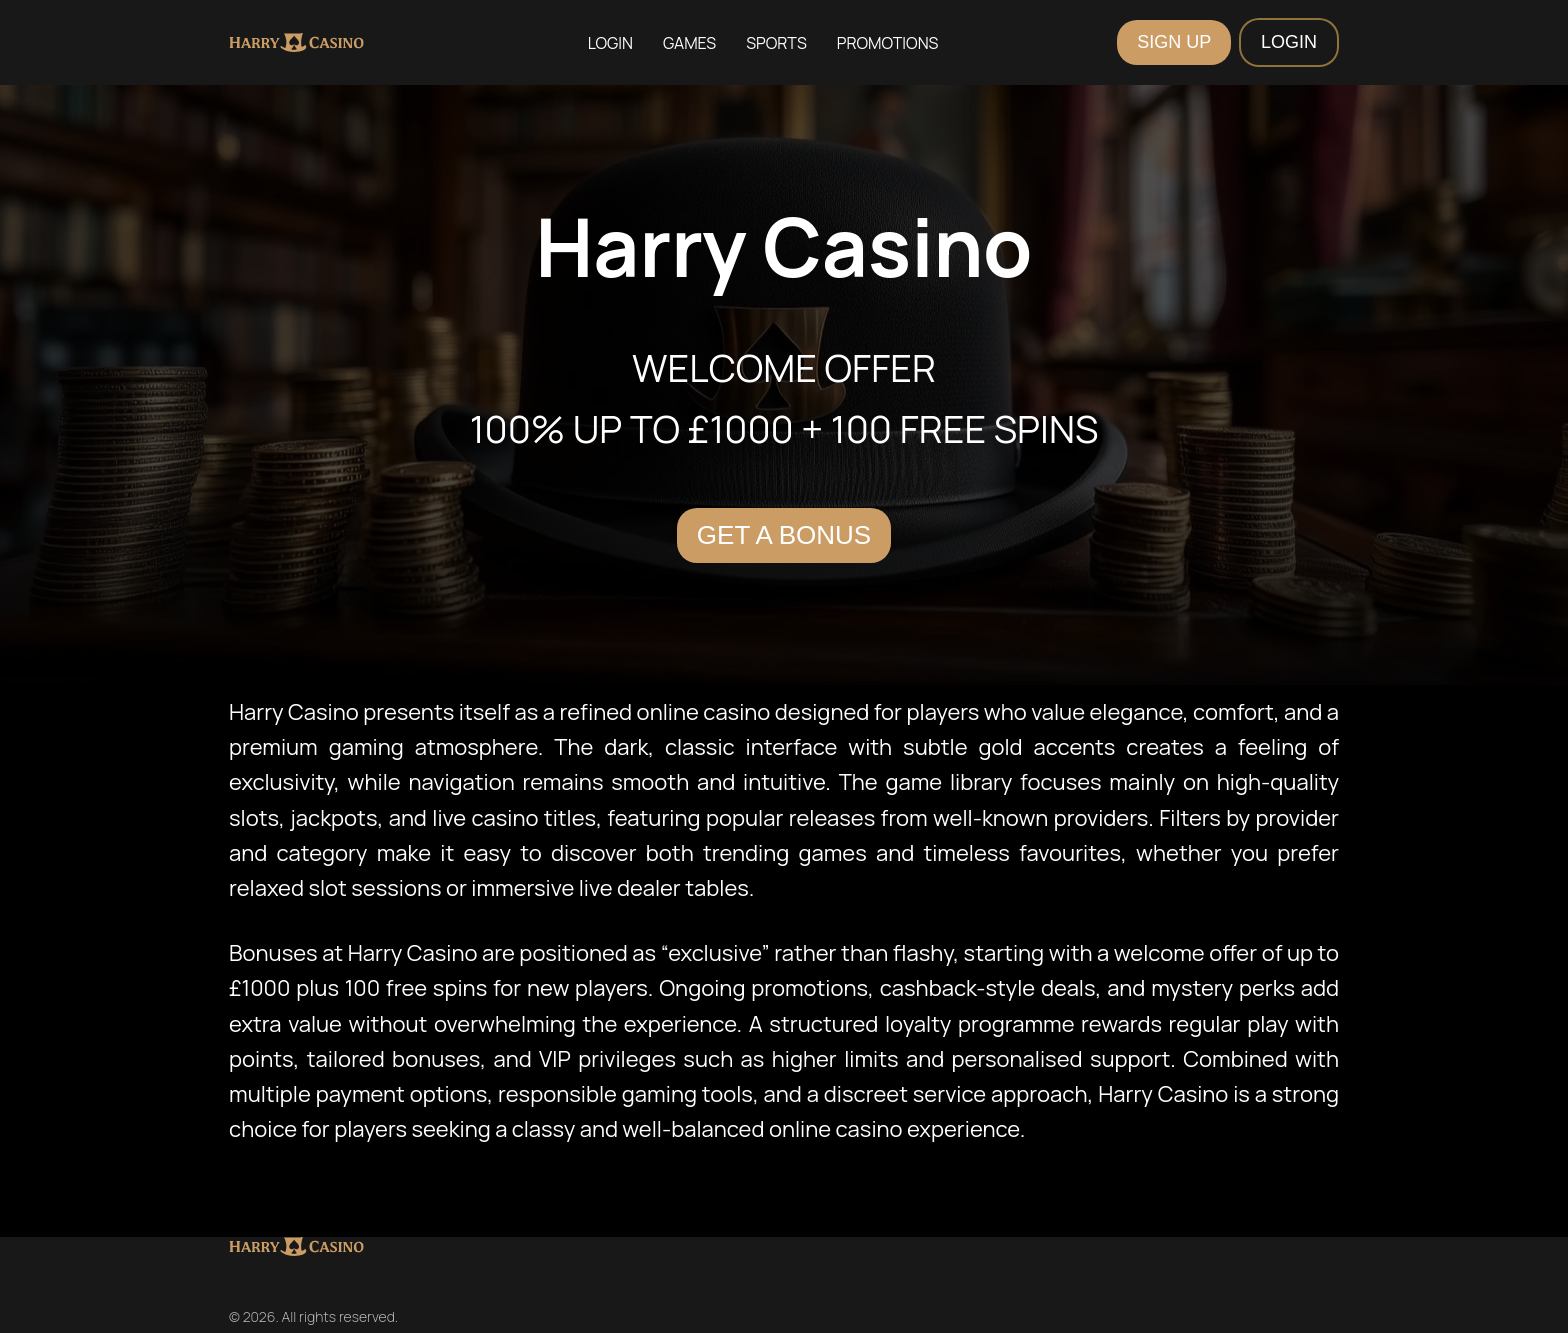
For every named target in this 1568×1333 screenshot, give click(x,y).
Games (689, 43)
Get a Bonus (784, 535)
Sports (776, 43)
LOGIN (1289, 42)
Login (610, 43)
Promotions (888, 43)
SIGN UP (1174, 42)
